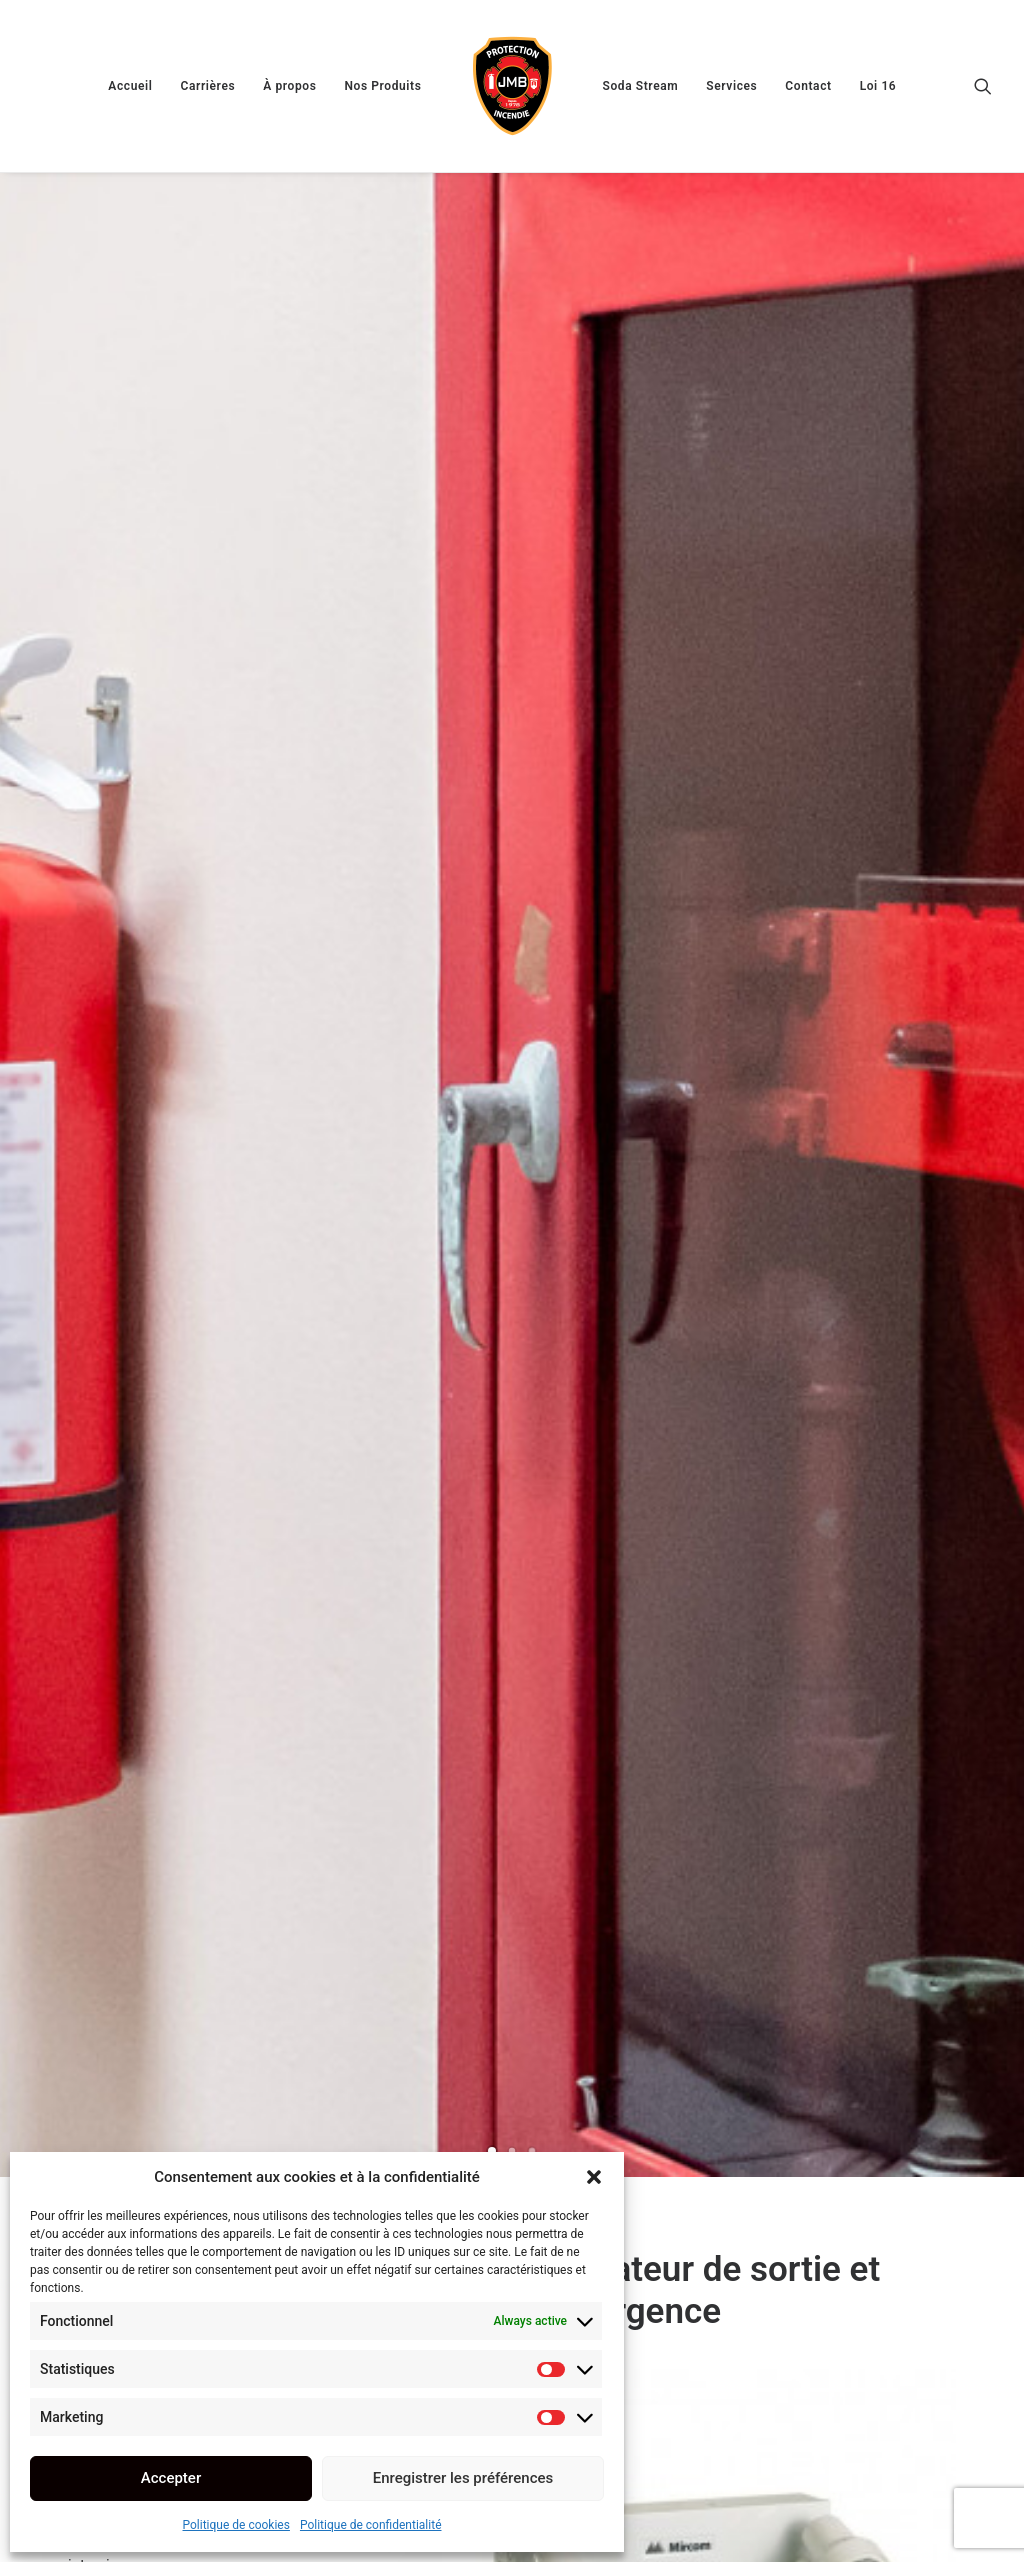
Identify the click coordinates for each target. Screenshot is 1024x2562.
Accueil (130, 86)
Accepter (171, 2478)
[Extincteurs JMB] (512, 86)
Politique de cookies (236, 2525)
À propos (289, 86)
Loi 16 (878, 86)
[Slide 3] (532, 586)
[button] (594, 2177)
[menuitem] (130, 86)
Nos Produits (382, 86)
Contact (808, 86)
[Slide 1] (492, 586)
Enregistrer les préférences (463, 2478)
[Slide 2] (512, 586)
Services (731, 86)
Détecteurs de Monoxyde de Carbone (856, 2208)
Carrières (207, 86)
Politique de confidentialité (371, 2525)
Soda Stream (641, 86)
